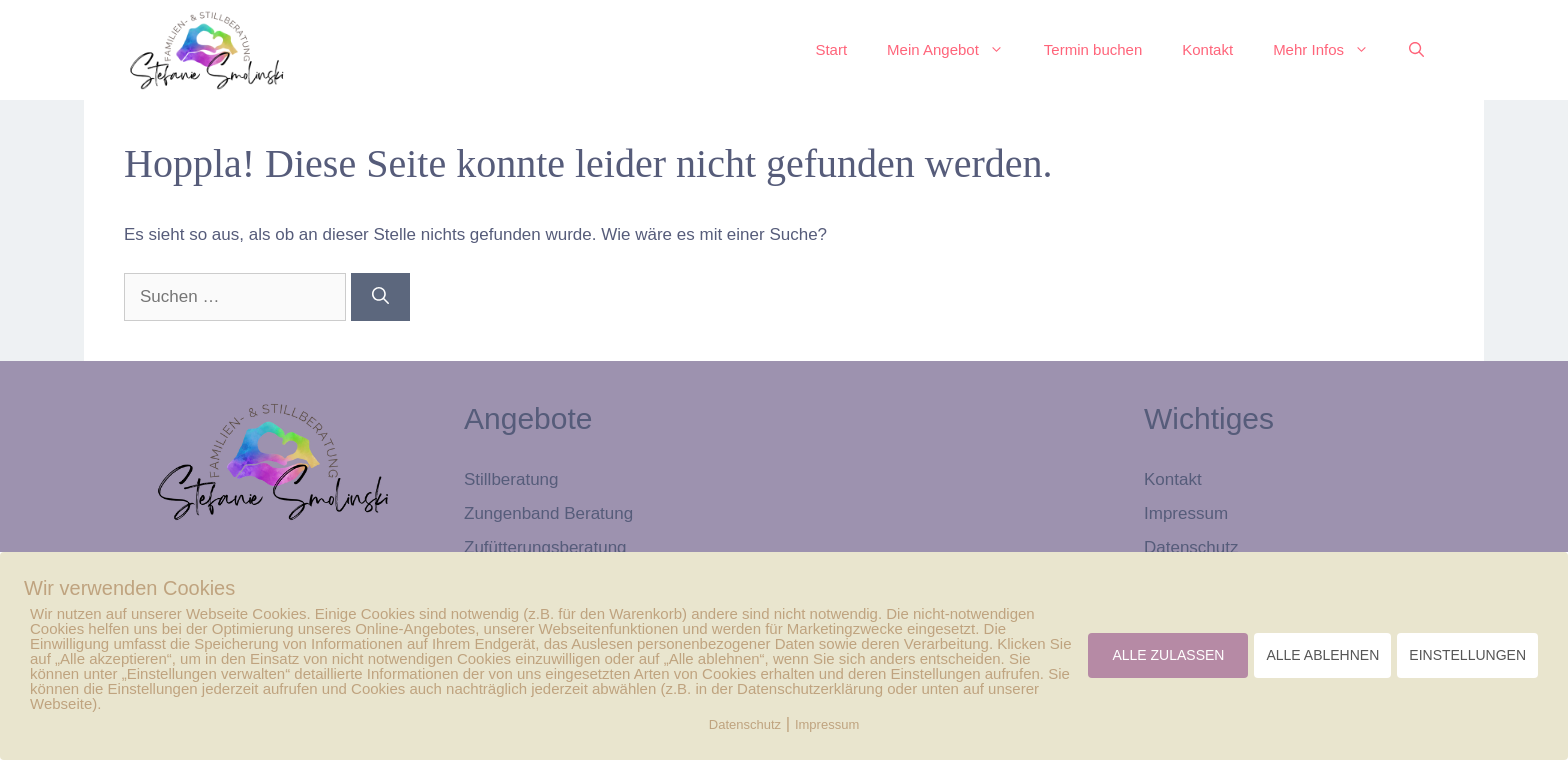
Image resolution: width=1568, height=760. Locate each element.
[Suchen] (380, 297)
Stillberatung (511, 479)
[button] (1416, 50)
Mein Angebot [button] (955, 50)
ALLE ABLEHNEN (1322, 655)
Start (831, 49)
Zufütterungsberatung (545, 547)
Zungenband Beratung (548, 513)
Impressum (1186, 513)
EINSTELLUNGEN (1467, 655)
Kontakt (1207, 49)
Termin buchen (1093, 49)
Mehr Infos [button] (1331, 50)
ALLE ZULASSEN (1168, 655)
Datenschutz (1191, 547)
